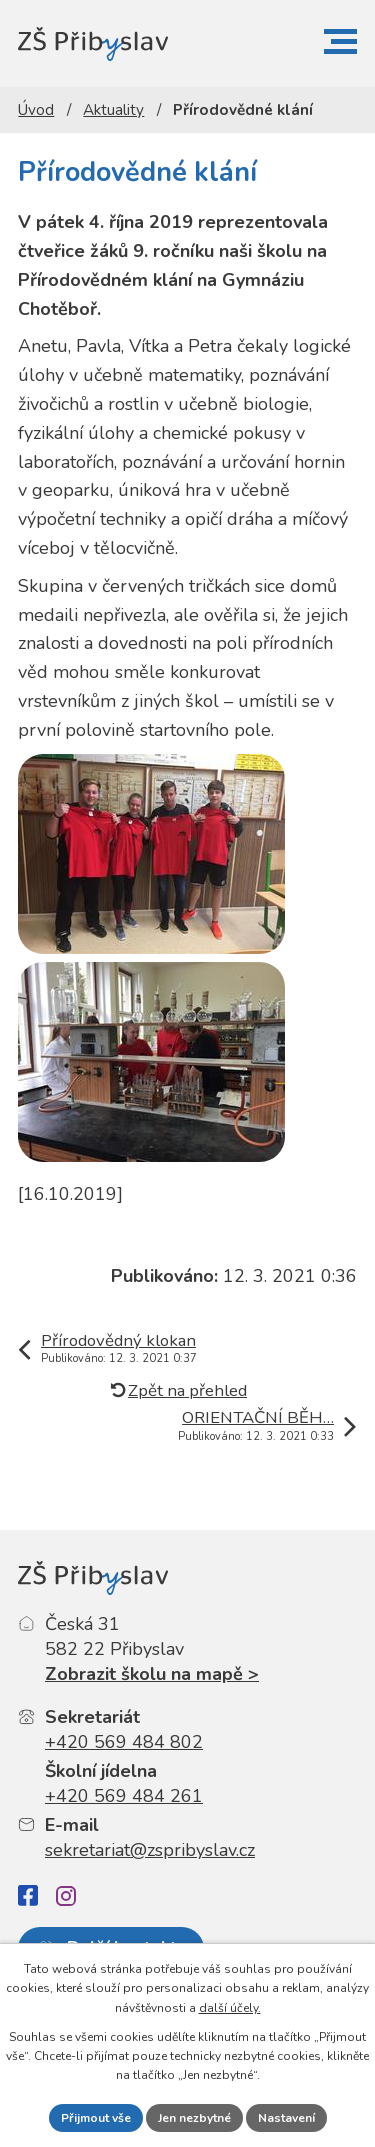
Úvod (36, 110)
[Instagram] (66, 1896)
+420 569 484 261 (124, 1796)
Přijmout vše (96, 2118)
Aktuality (113, 110)
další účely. (230, 2008)
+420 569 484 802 (124, 1742)
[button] (340, 41)
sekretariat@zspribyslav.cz (150, 1850)
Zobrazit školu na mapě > (152, 1674)
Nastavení (286, 2118)
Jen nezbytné (194, 2118)
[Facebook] (28, 1895)
